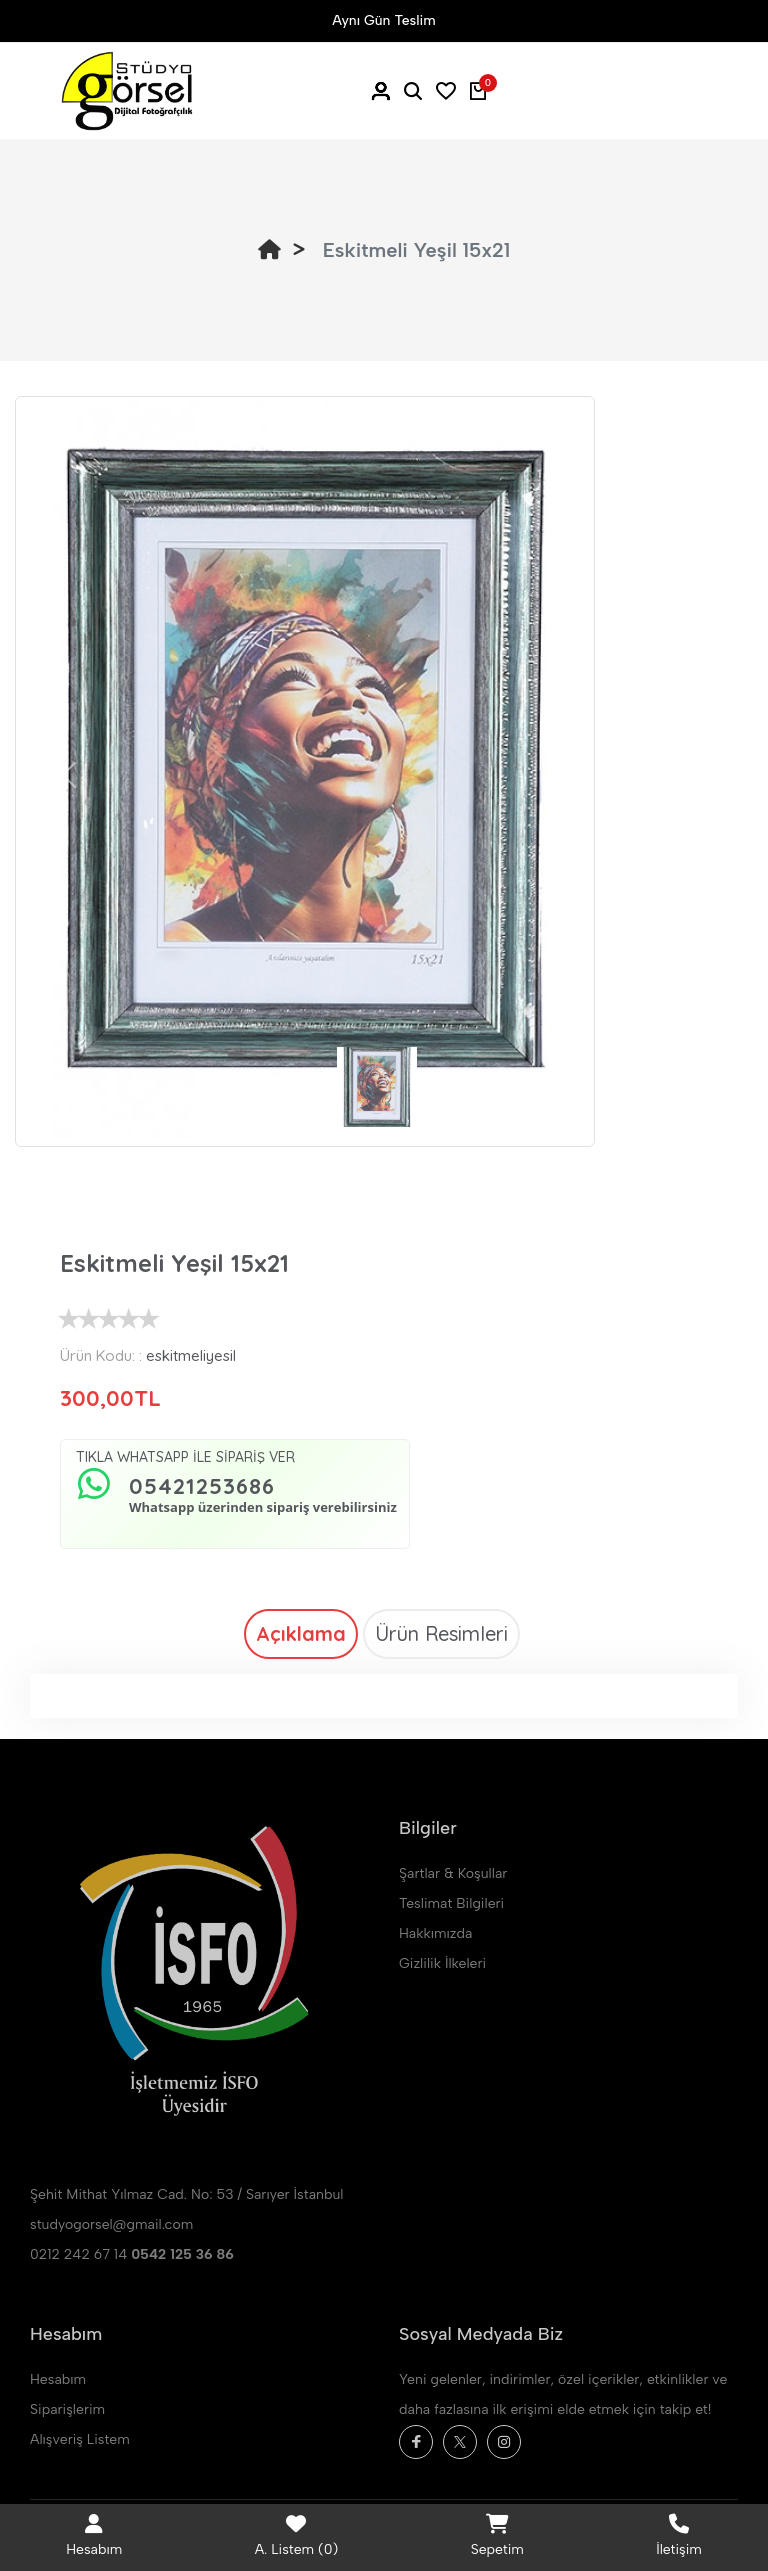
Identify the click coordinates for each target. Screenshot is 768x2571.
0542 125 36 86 (182, 2254)
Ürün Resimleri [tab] (441, 1633)
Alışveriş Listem (80, 2439)
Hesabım (58, 2379)
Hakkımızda (435, 1933)
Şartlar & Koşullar (453, 1873)
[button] (69, 774)
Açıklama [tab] (301, 1633)
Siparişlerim (67, 2409)
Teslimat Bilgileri (451, 1903)
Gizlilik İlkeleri (442, 1963)
